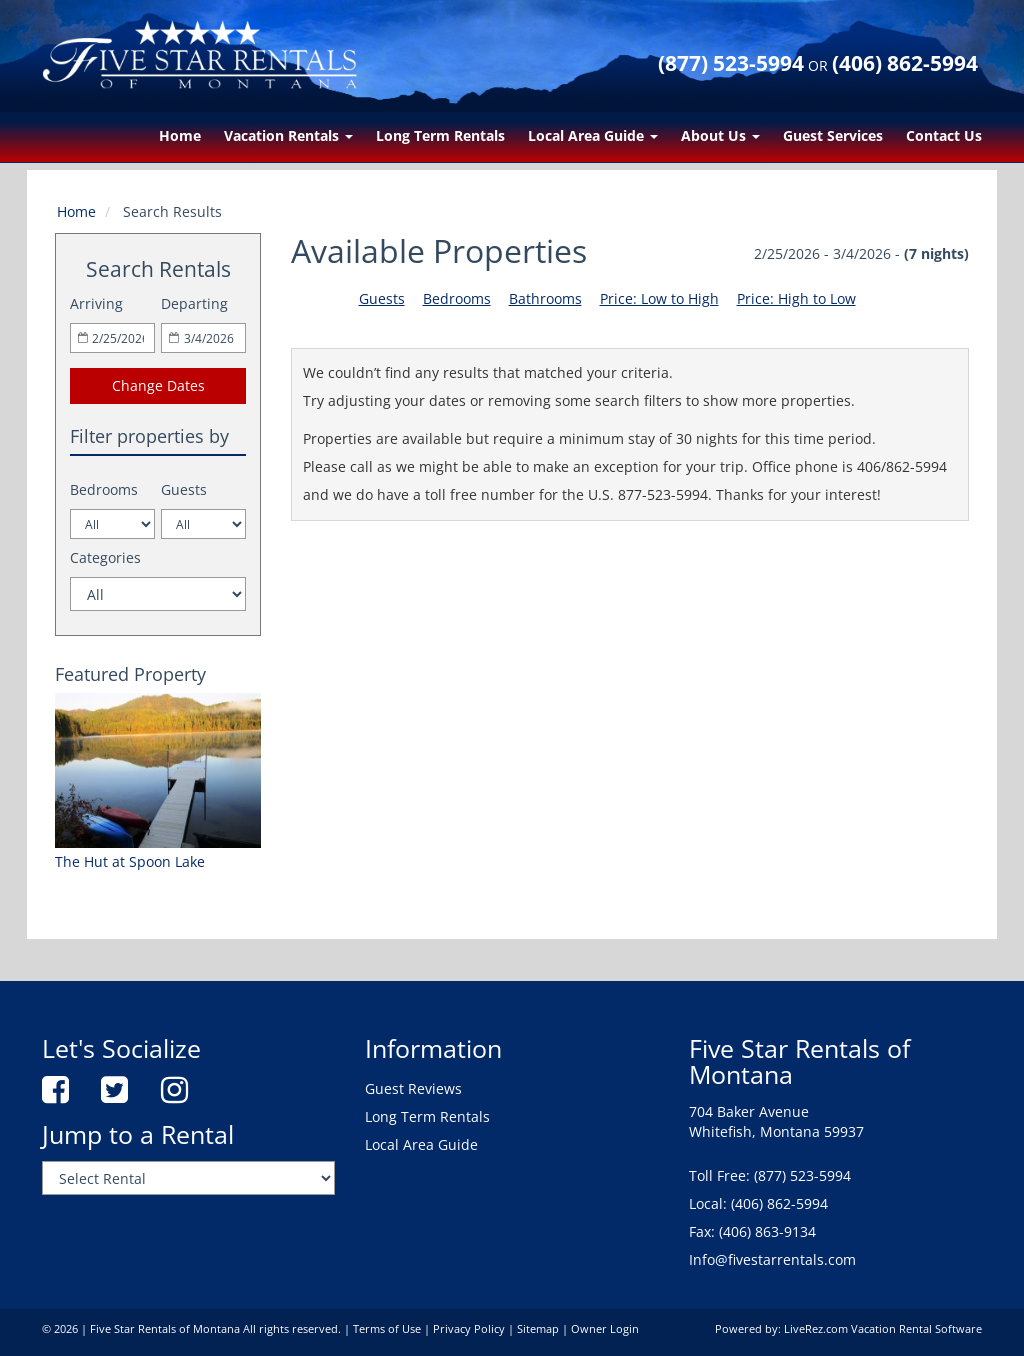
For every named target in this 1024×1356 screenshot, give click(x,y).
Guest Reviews (413, 1088)
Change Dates (158, 385)
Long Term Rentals (440, 135)
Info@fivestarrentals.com (772, 1259)
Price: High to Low (796, 298)
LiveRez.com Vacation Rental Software (883, 1329)
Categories (105, 557)
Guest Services (833, 135)
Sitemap (538, 1329)
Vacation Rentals (288, 135)
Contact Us (944, 135)
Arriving (96, 303)
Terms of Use (387, 1329)
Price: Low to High (659, 298)
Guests (184, 489)
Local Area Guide (593, 135)
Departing (194, 303)
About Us (720, 135)
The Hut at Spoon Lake (130, 861)
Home (180, 135)
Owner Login (605, 1329)
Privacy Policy (469, 1329)
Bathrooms (545, 298)
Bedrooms (104, 489)
